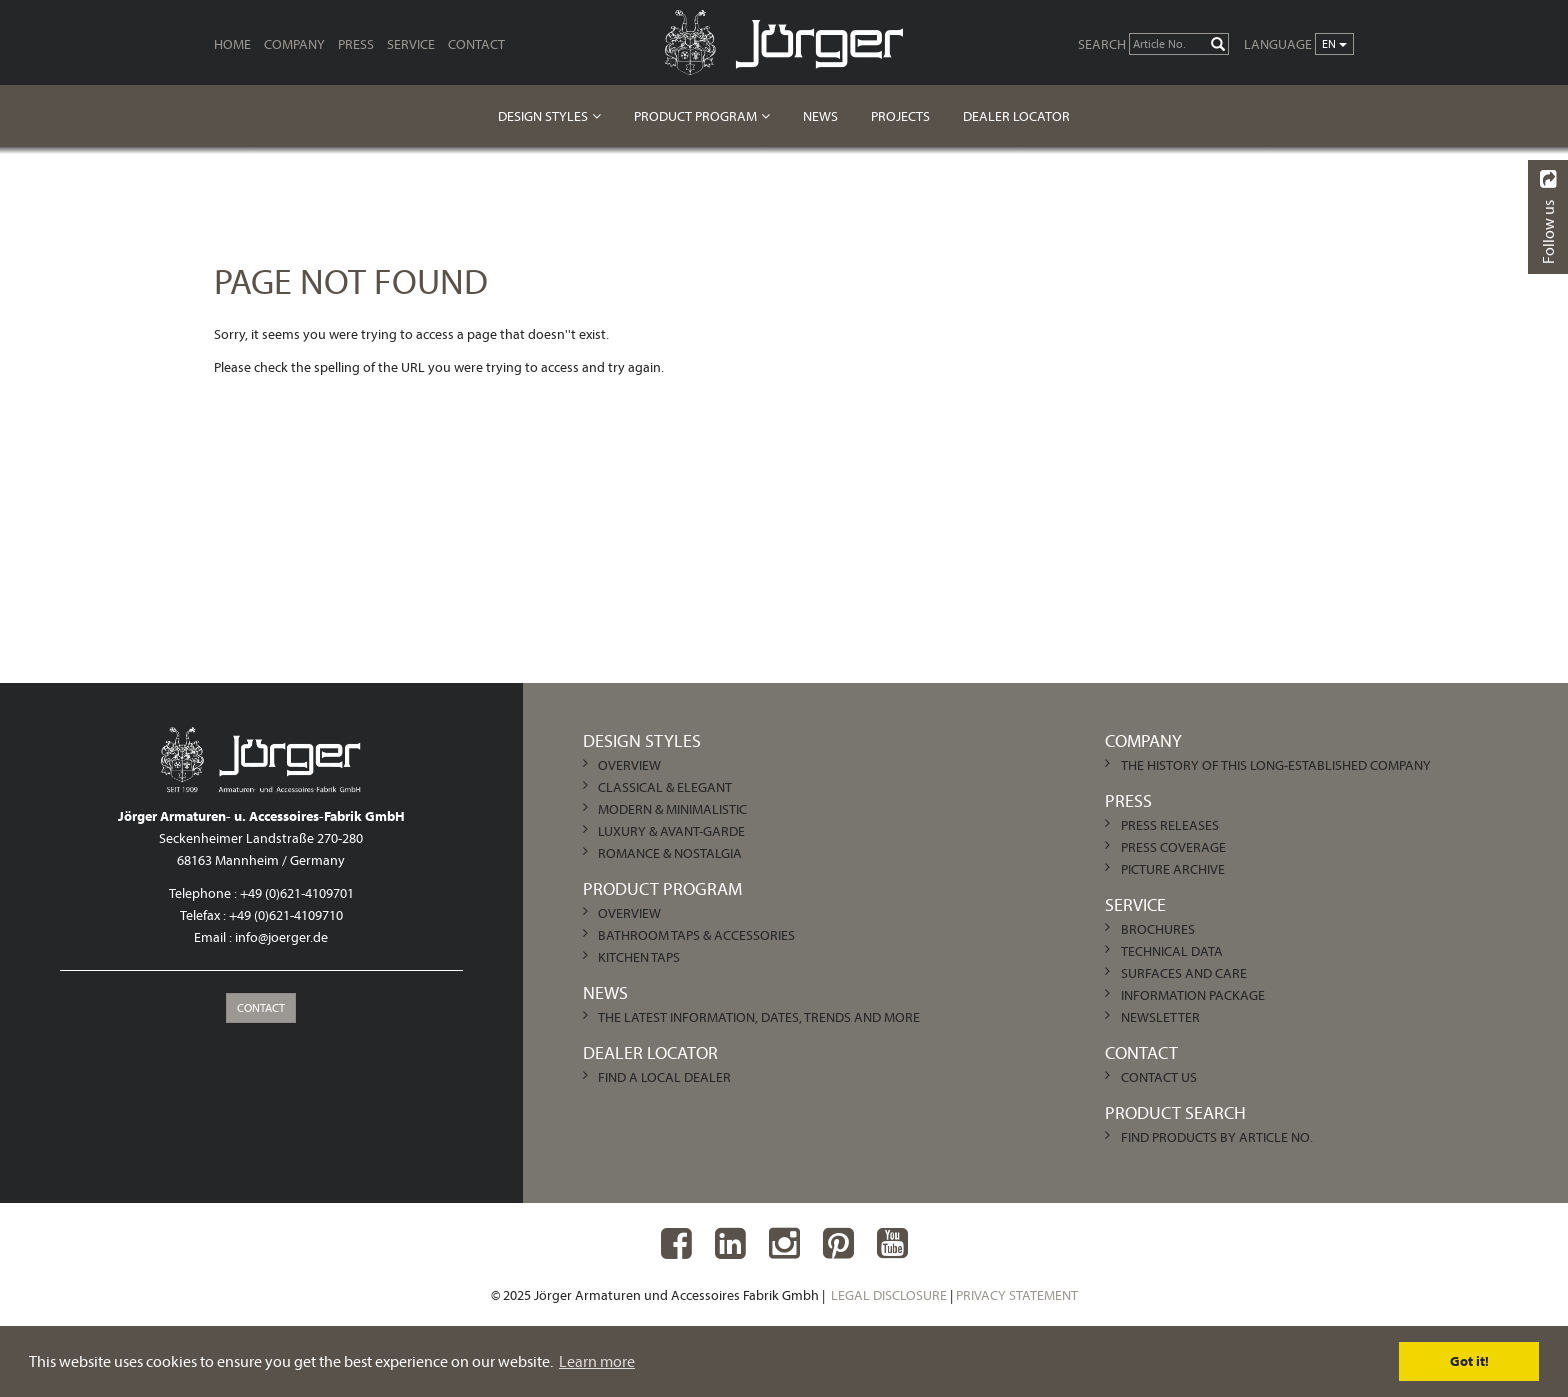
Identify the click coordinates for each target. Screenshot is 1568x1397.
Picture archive (1173, 869)
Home (232, 44)
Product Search (1175, 1112)
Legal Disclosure (889, 1295)
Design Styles (543, 116)
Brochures (1158, 929)
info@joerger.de (281, 937)
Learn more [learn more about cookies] (597, 1361)
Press (356, 44)
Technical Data (1172, 951)
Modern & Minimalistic (672, 809)
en (1334, 43)
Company (294, 44)
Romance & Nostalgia (670, 853)
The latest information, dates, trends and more (759, 1017)
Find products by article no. (1217, 1137)
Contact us (1159, 1077)
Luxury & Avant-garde (671, 831)
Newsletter (1160, 1017)
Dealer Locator (1016, 116)
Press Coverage (1173, 847)
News (820, 116)
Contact (476, 44)
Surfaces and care (1184, 973)
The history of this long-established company (1276, 765)
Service (411, 44)
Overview (629, 765)
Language (1278, 44)
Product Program (695, 116)
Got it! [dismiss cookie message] (1469, 1361)
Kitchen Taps (639, 957)
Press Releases (1170, 825)
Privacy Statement (1017, 1295)
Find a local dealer (664, 1077)
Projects (900, 116)
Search (1102, 44)
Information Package (1193, 995)
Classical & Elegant (665, 787)
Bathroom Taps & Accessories (696, 935)
